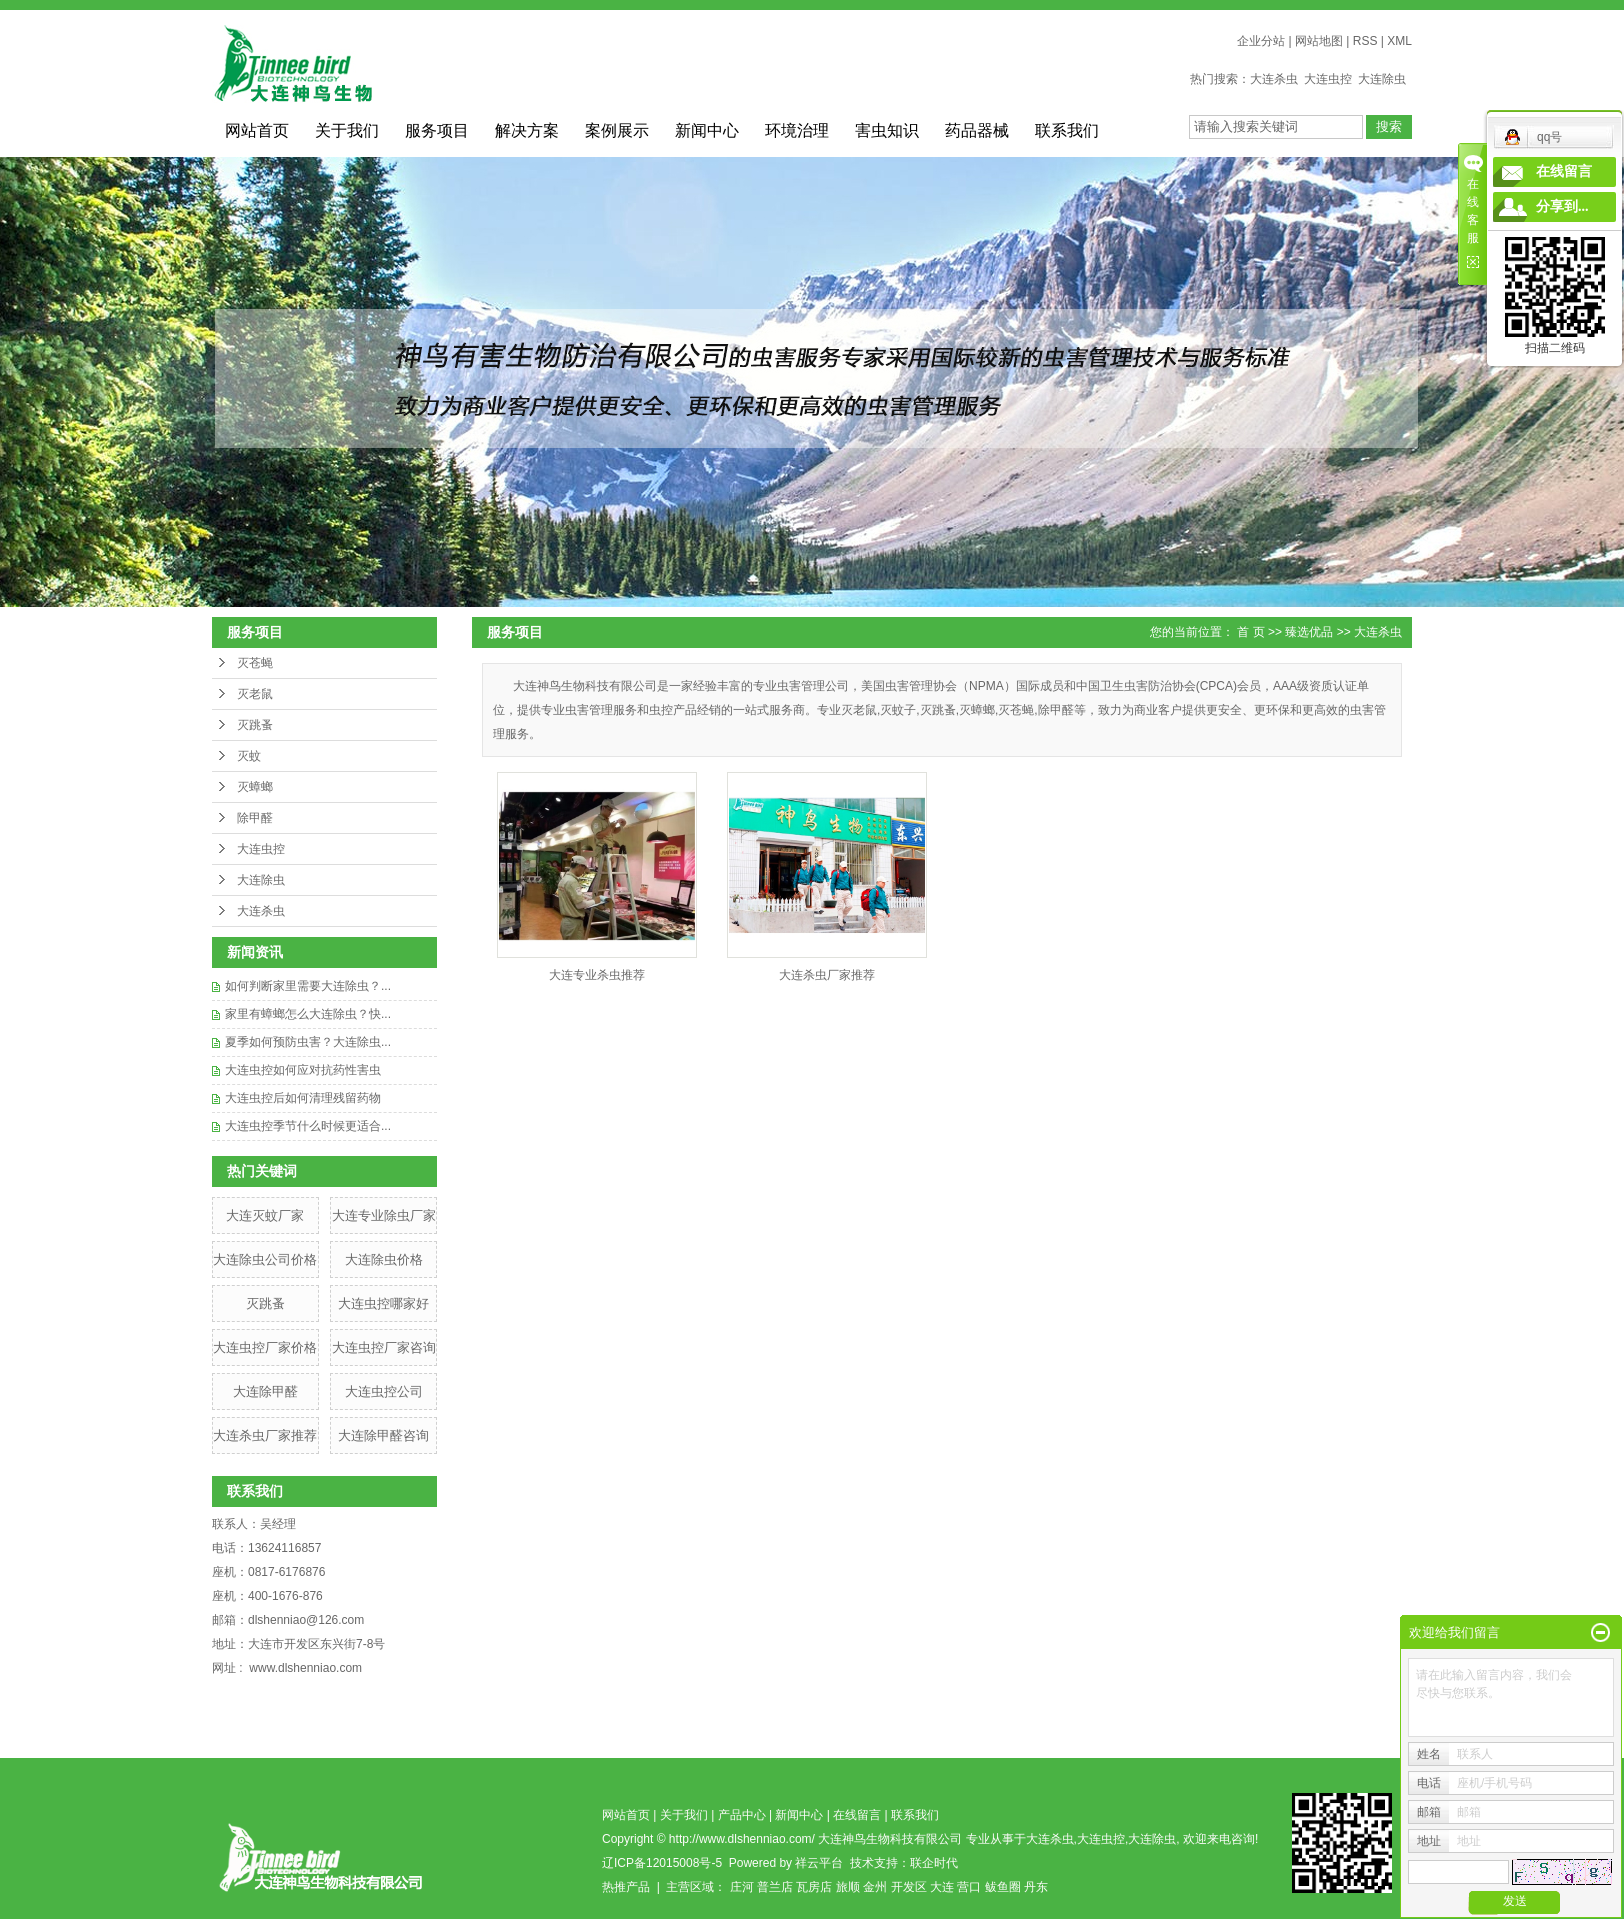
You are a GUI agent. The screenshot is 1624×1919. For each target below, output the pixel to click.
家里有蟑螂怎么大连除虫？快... (308, 1014)
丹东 (1036, 1887)
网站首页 (257, 130)
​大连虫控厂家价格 (265, 1347)
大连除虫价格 (384, 1259)
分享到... (1562, 206)
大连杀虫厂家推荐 (265, 1435)
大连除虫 (1382, 79)
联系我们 (1067, 130)
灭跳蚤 (255, 725)
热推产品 (626, 1887)
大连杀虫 (1274, 79)
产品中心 (742, 1815)
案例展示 (617, 130)
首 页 (1250, 632)
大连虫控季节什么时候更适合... (308, 1126)
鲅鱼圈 (1003, 1887)
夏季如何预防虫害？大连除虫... (308, 1042)
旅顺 (848, 1887)
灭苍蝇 (255, 663)
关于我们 (347, 130)
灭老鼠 (255, 694)
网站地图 (1319, 41)
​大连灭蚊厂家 (265, 1215)
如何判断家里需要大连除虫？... (308, 986)
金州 (875, 1887)
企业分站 (1261, 41)
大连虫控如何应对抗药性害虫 (303, 1070)
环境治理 (797, 130)
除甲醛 (255, 818)
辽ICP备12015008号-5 (662, 1863)
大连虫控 (1328, 79)
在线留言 (857, 1815)
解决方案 (527, 130)
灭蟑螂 (255, 787)
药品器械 (977, 130)
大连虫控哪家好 (383, 1303)
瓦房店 (814, 1887)
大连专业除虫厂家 (384, 1215)
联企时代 (934, 1863)
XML (1399, 41)
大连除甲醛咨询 (383, 1435)
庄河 (742, 1887)
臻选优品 (1309, 632)
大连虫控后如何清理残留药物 (303, 1098)
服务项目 (437, 130)
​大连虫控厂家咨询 (384, 1347)
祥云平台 (819, 1863)
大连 (942, 1887)
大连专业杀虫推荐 (597, 975)
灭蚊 (249, 756)
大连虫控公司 (384, 1391)
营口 (969, 1887)
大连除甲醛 (265, 1391)
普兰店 (775, 1887)
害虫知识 (887, 130)
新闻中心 (707, 130)
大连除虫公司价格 (265, 1259)
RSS (1365, 41)
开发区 (909, 1887)
